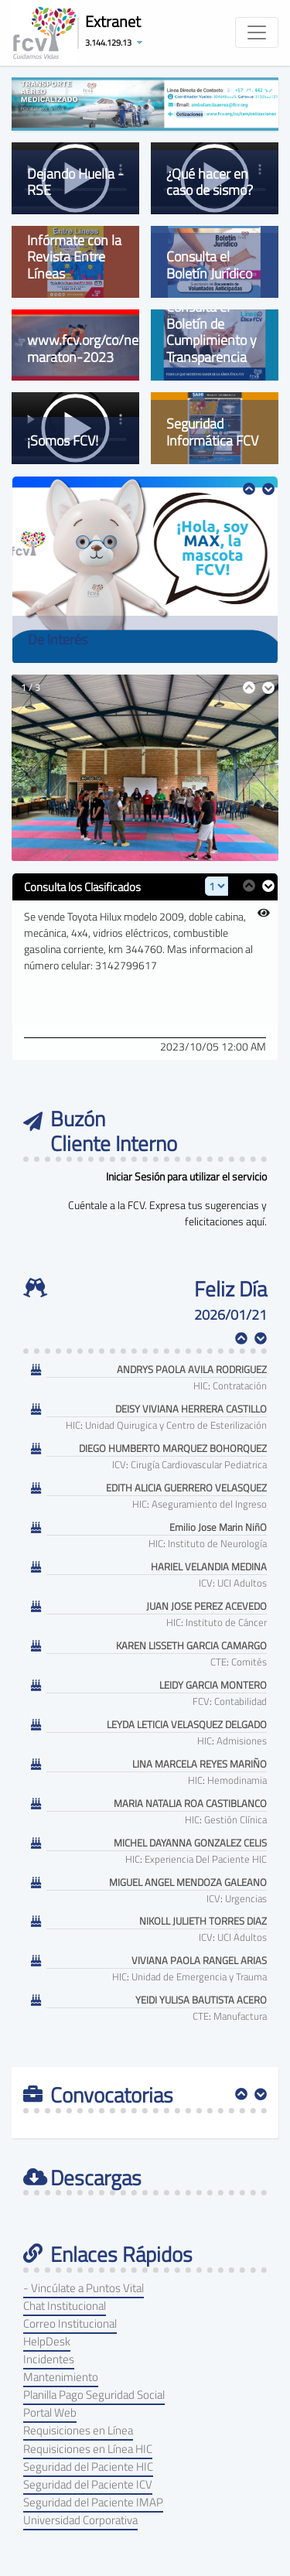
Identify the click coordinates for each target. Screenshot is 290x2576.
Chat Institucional (64, 2306)
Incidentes (48, 2359)
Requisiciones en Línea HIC (87, 2449)
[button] (117, 42)
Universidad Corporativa (80, 2520)
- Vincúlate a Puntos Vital (83, 2288)
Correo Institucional (70, 2323)
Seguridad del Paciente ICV (87, 2484)
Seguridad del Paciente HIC (88, 2466)
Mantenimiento (60, 2377)
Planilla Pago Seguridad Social (94, 2394)
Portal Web (50, 2412)
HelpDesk (46, 2341)
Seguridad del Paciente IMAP (93, 2502)
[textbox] (145, 1315)
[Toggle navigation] (256, 32)
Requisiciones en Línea (78, 2430)
